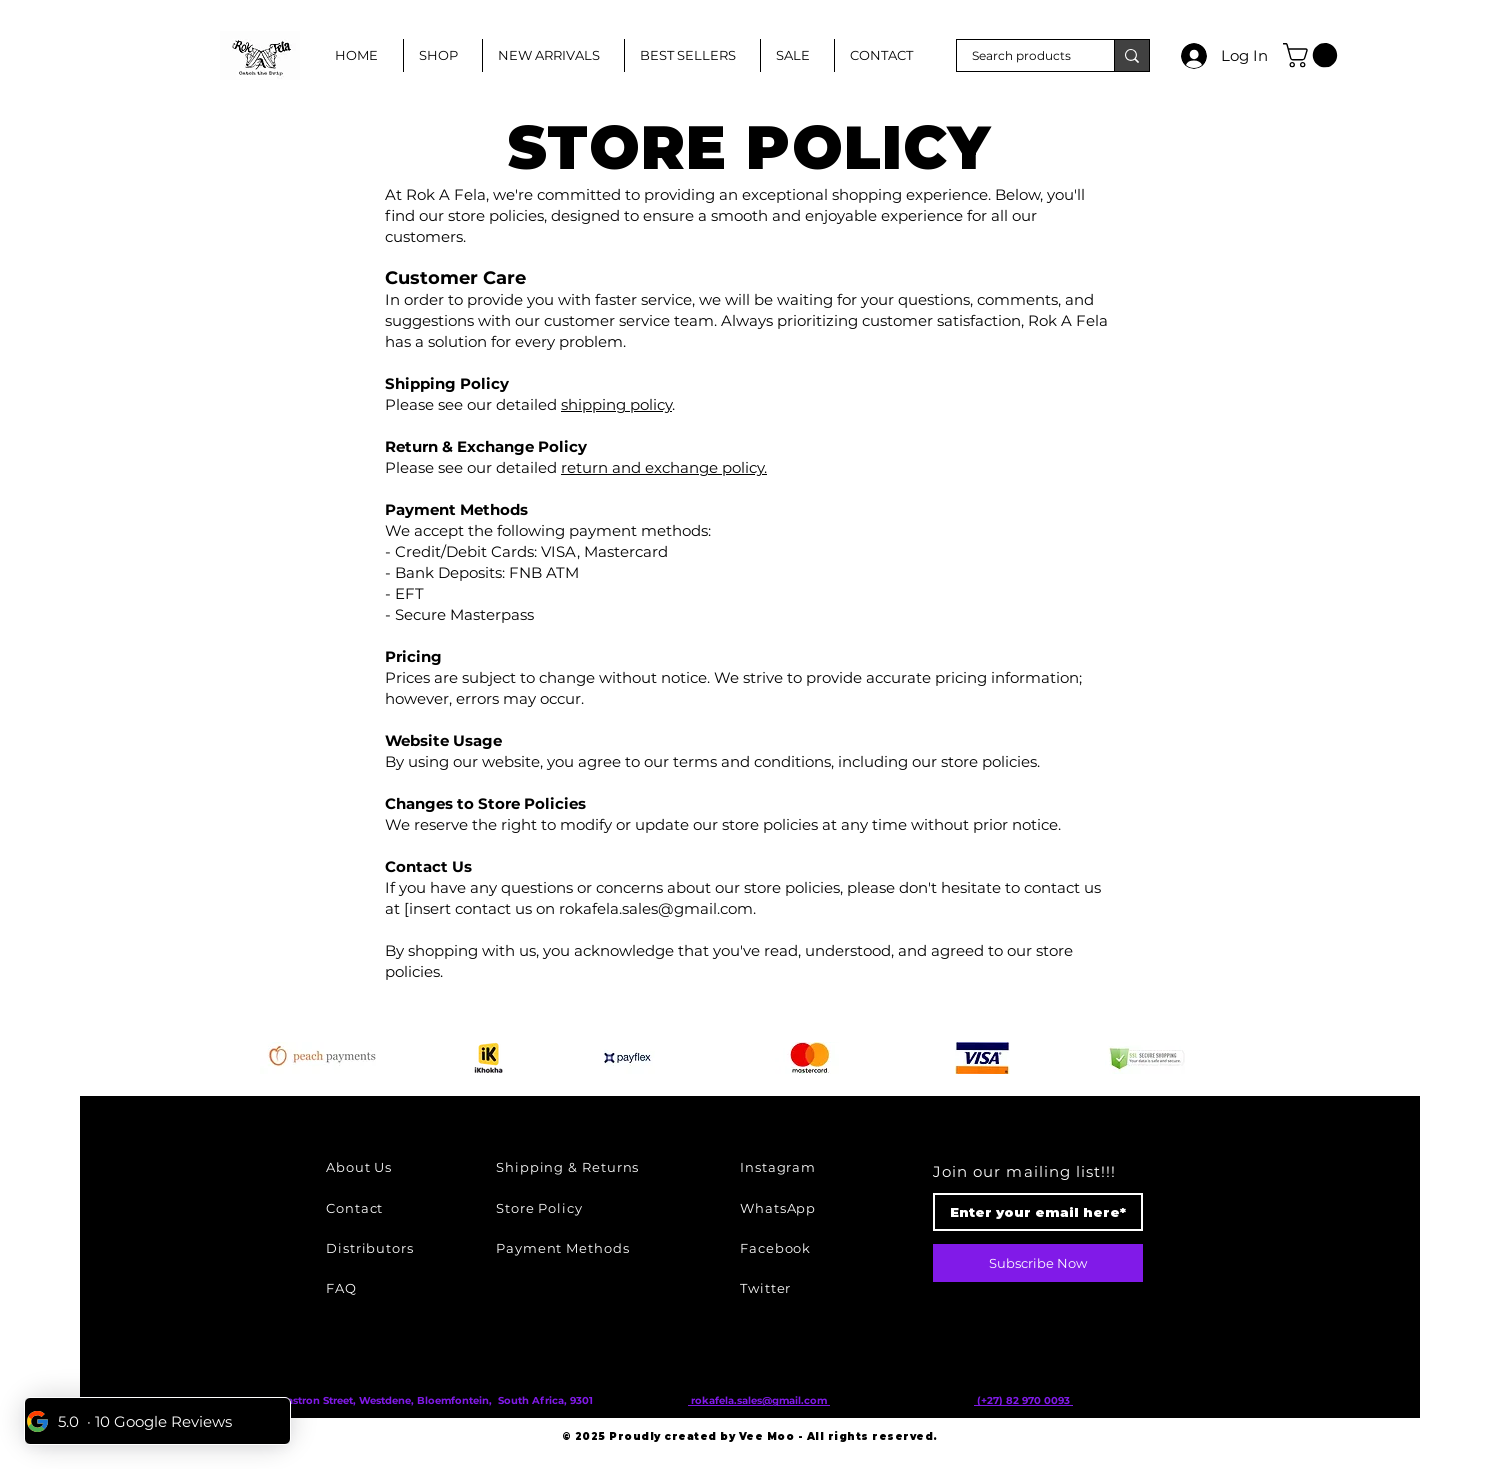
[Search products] (1022, 56)
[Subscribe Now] (1038, 1263)
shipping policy (616, 404)
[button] (1313, 55)
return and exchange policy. (664, 467)
